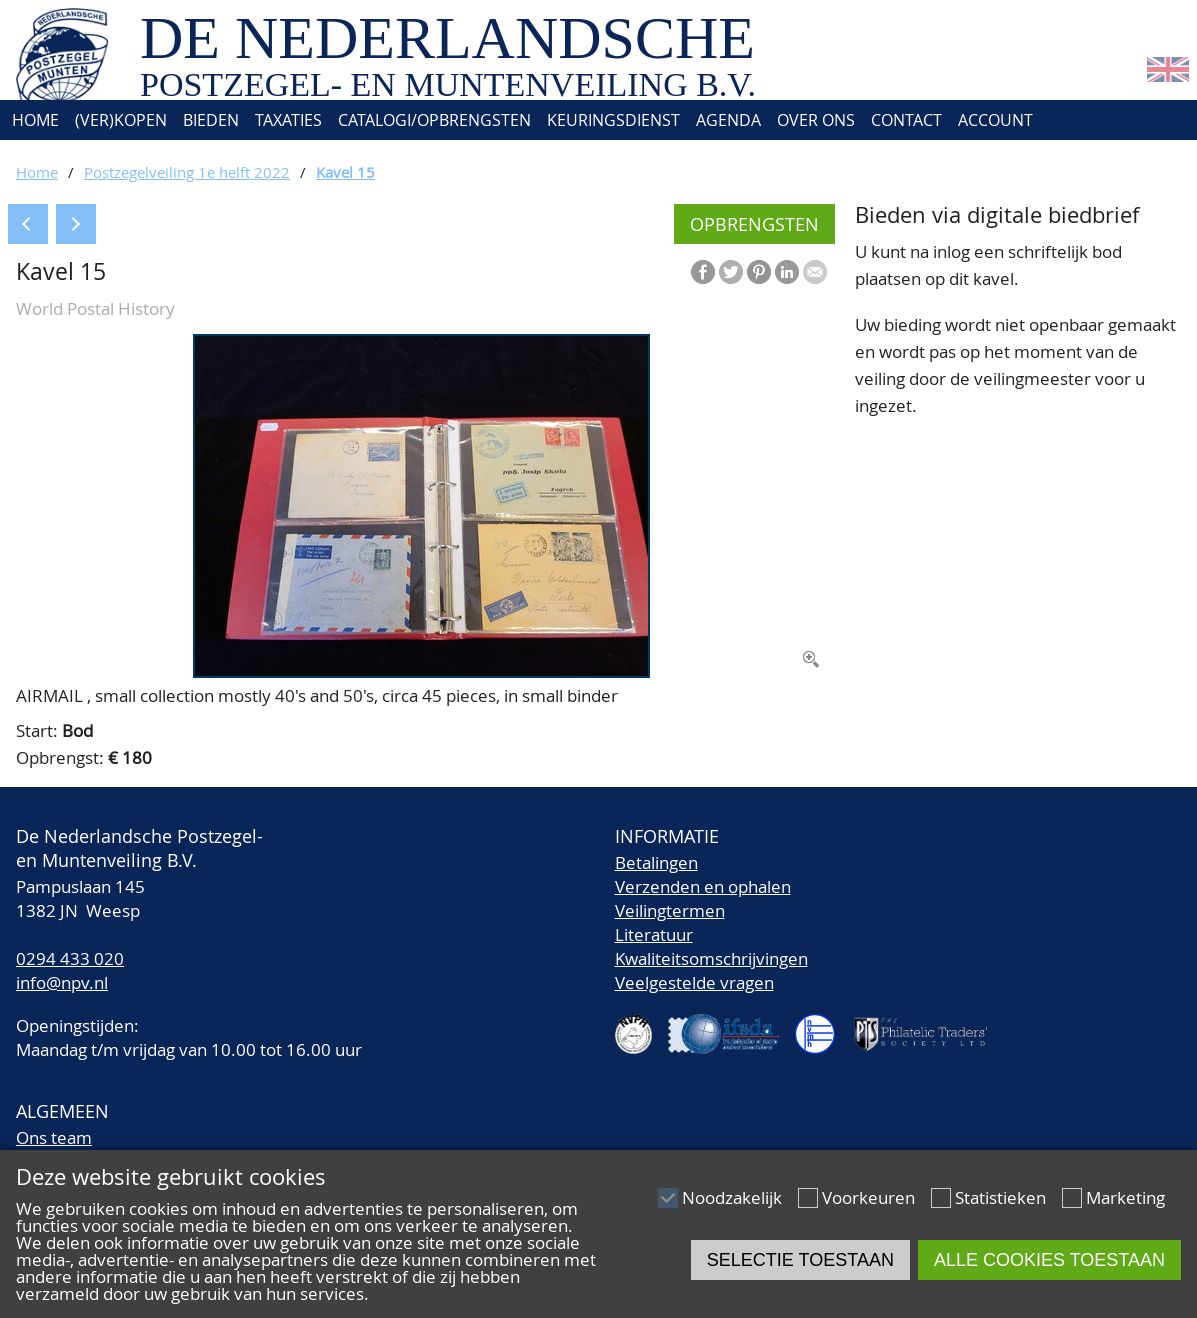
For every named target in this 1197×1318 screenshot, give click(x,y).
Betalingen (656, 862)
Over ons (816, 120)
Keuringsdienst (613, 120)
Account (995, 120)
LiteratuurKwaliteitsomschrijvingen (711, 946)
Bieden (211, 120)
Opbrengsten (754, 224)
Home (33, 120)
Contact (906, 120)
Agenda (728, 120)
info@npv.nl (62, 982)
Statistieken (1000, 1197)
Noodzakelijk (732, 1197)
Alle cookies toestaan (1049, 1260)
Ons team (54, 1137)
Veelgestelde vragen (694, 982)
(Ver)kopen (121, 120)
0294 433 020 (70, 958)
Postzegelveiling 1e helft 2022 (187, 172)
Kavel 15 (345, 172)
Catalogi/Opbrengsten (434, 120)
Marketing (1125, 1197)
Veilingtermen (670, 910)
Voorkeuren (868, 1197)
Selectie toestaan (800, 1260)
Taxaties (288, 120)
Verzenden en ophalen (703, 886)
